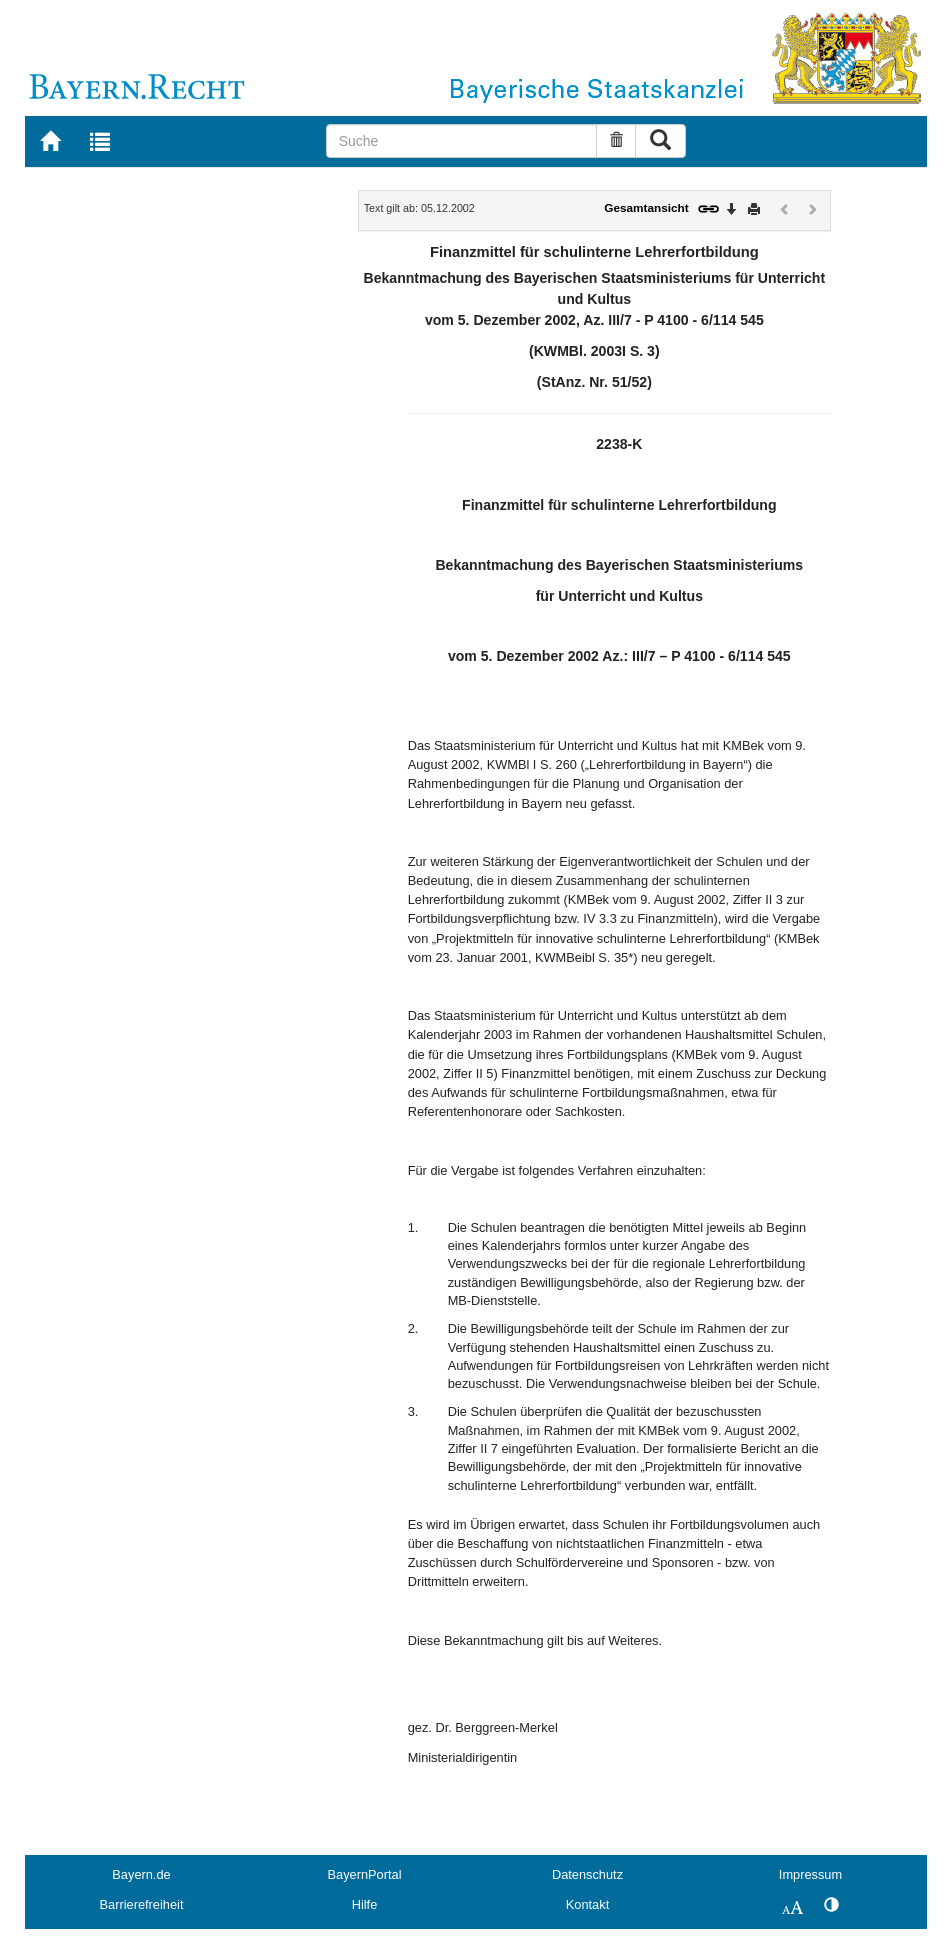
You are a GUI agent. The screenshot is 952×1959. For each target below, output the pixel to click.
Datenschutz (587, 1874)
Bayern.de (141, 1874)
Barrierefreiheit (142, 1904)
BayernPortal (365, 1874)
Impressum (810, 1874)
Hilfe (365, 1904)
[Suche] (462, 141)
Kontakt (587, 1904)
